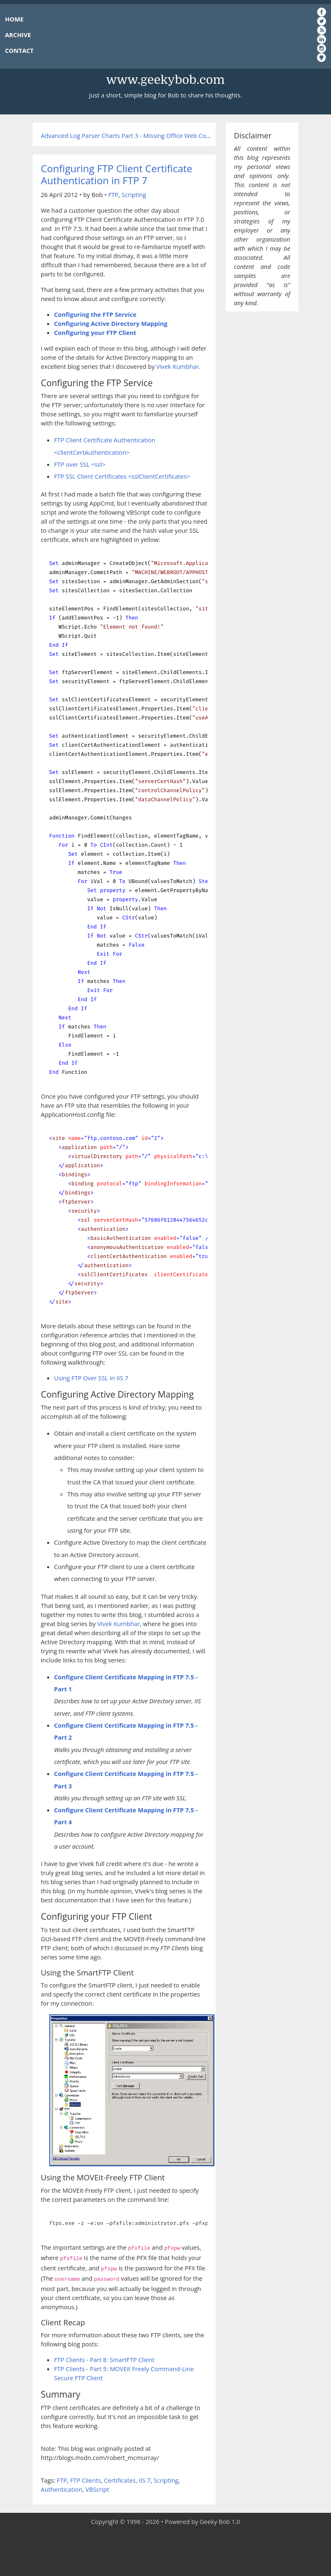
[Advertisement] (165, 2551)
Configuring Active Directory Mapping (110, 323)
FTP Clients (85, 2480)
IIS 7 (144, 2480)
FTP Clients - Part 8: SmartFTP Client (104, 2359)
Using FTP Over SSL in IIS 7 (91, 1378)
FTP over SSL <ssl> (79, 464)
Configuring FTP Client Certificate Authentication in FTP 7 (117, 174)
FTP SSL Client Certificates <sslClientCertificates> (122, 476)
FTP (113, 194)
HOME (14, 19)
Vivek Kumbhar (177, 366)
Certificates (120, 2480)
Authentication (62, 2489)
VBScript (97, 2489)
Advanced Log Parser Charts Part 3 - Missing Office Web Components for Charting (155, 135)
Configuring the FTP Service (95, 314)
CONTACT (19, 50)
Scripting (133, 194)
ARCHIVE (18, 35)
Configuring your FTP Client (95, 332)
